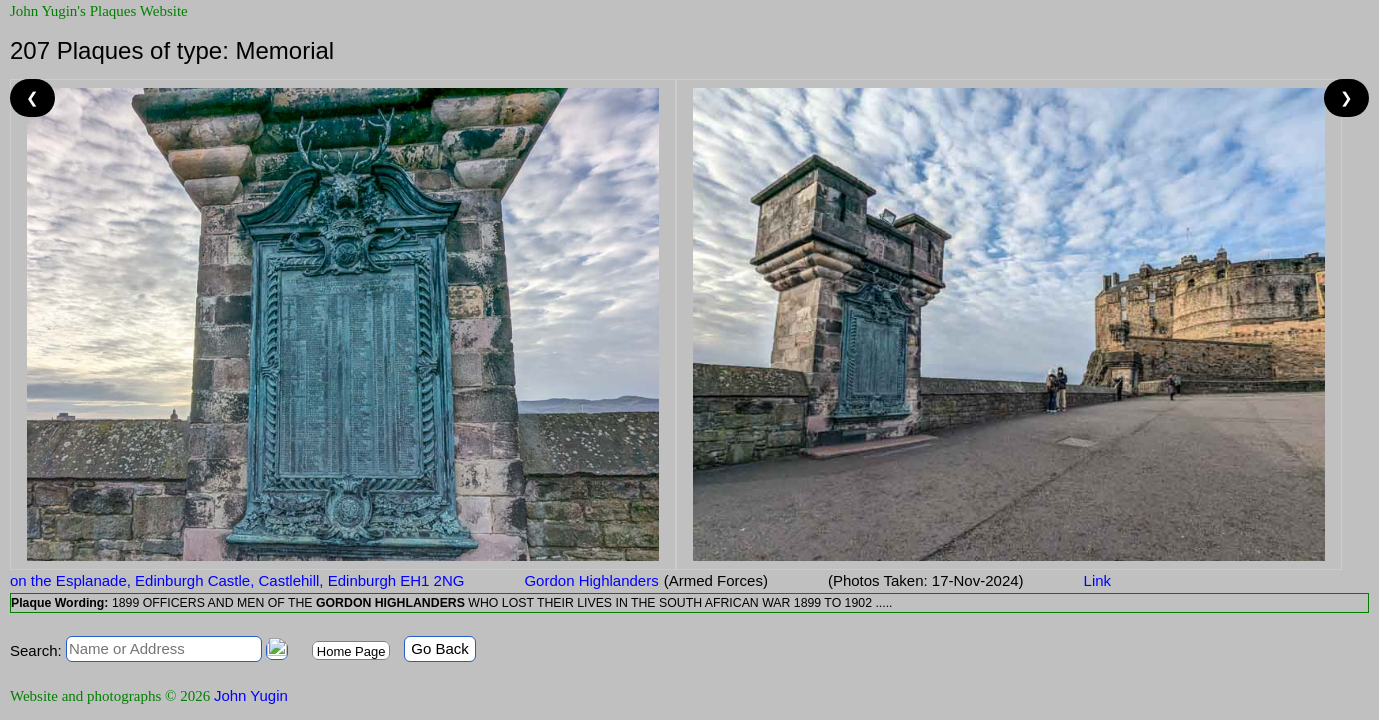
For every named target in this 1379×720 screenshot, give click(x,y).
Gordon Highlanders (591, 580)
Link (1098, 580)
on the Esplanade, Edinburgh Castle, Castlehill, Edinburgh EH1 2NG (237, 580)
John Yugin (251, 695)
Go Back (440, 648)
